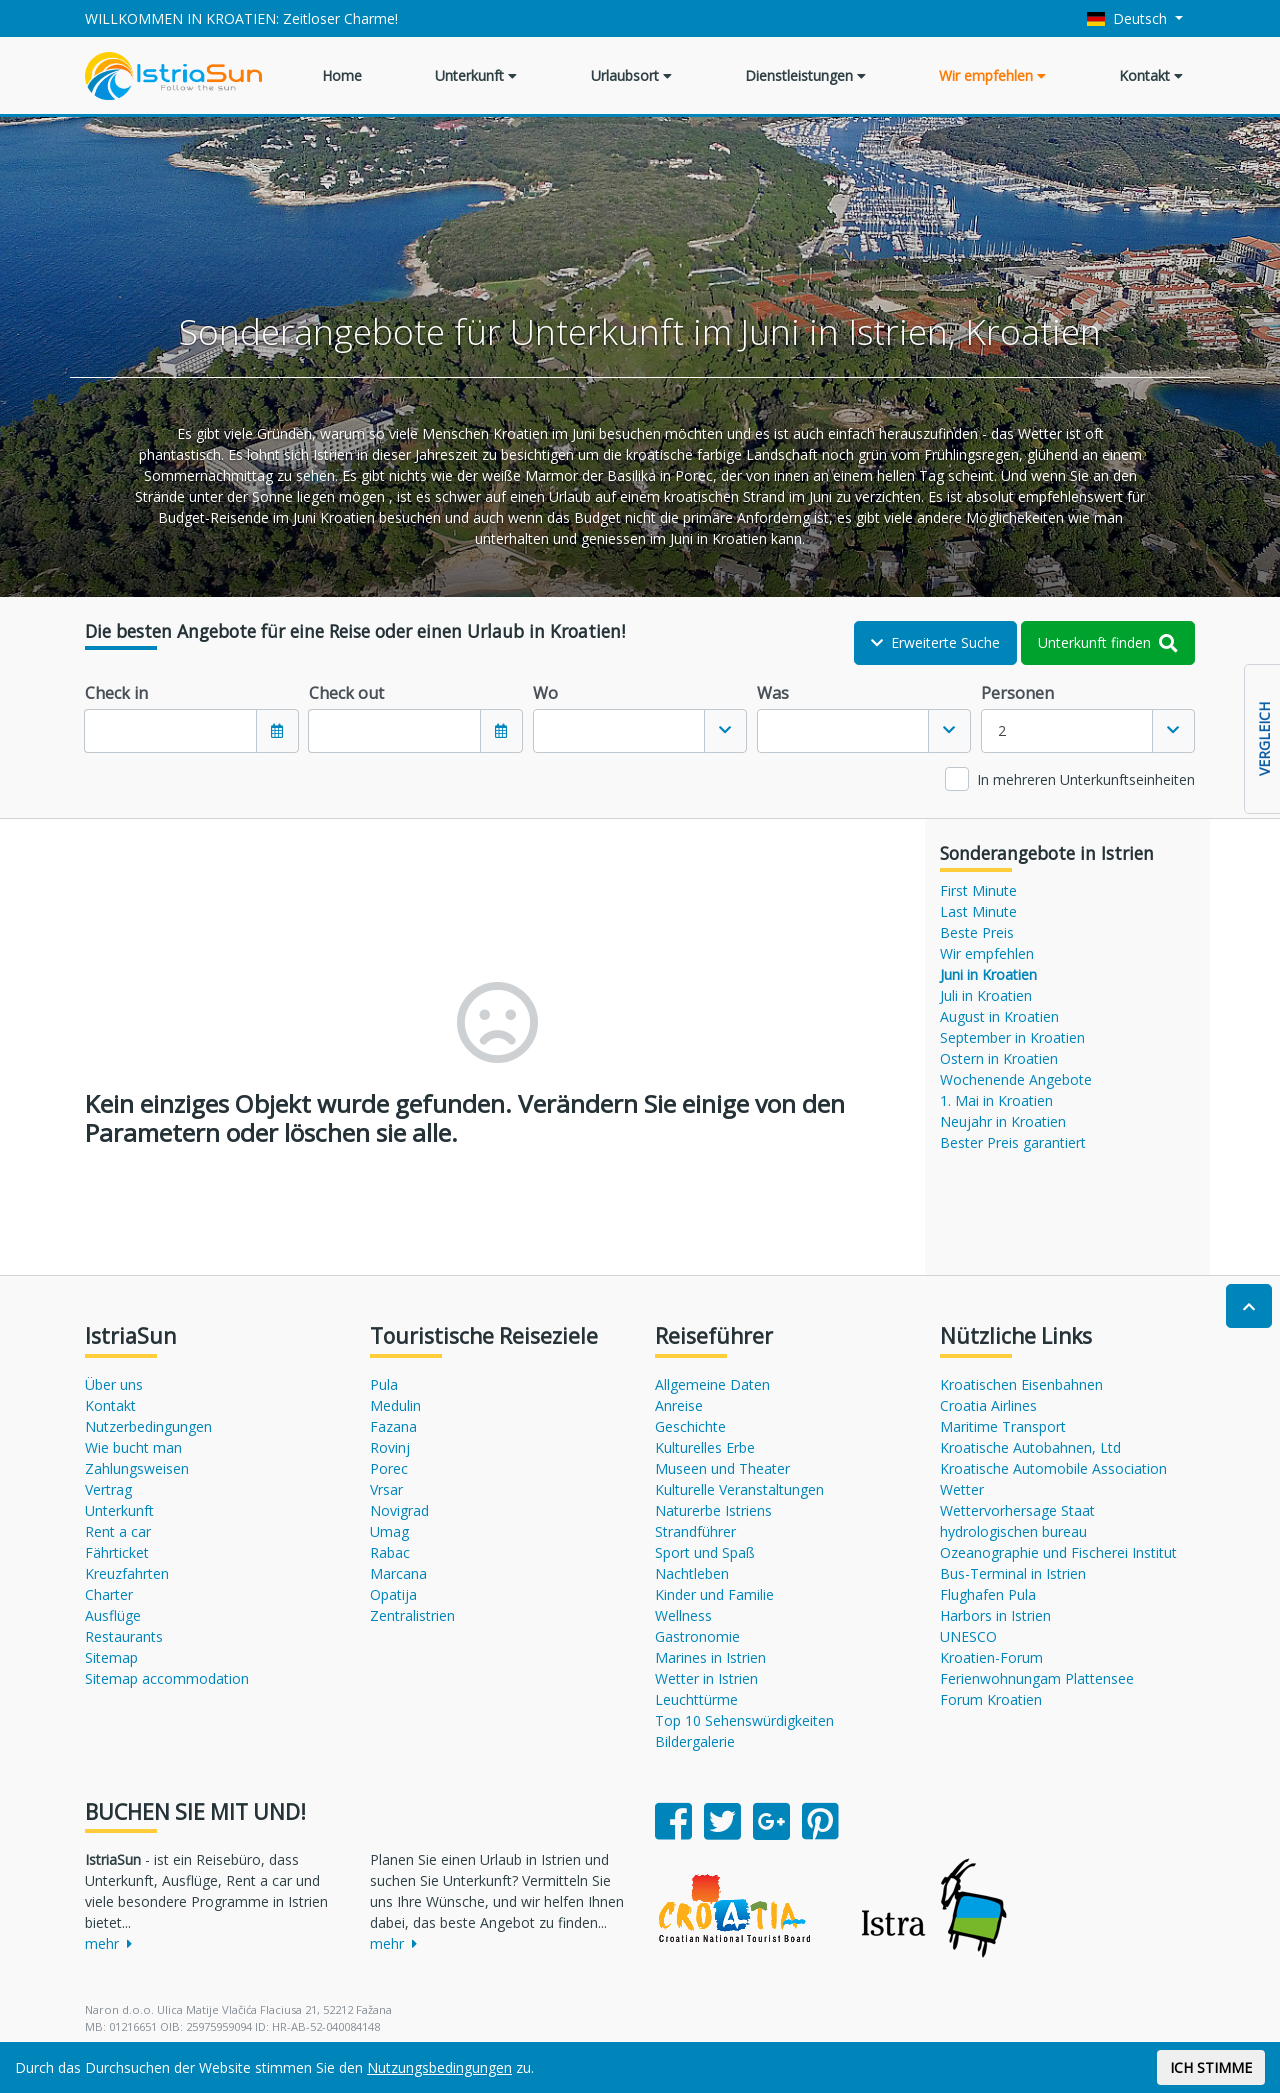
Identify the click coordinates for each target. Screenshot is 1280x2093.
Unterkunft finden (1108, 642)
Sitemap (111, 1657)
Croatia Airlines (988, 1405)
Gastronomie (697, 1636)
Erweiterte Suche (935, 642)
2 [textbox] (1002, 730)
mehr (108, 1943)
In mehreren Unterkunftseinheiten (1086, 779)
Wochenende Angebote (1016, 1079)
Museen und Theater (722, 1468)
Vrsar (386, 1489)
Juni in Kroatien (988, 974)
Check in (116, 693)
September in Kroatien (1012, 1037)
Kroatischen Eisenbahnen (1021, 1384)
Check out (346, 693)
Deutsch (1129, 18)
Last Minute (978, 911)
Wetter (962, 1489)
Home (342, 75)
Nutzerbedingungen (148, 1426)
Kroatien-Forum (991, 1657)
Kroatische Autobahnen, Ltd (1030, 1447)
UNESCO (968, 1636)
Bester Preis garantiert (1013, 1142)
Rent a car (118, 1531)
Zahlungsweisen (137, 1468)
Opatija (393, 1594)
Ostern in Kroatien (999, 1058)
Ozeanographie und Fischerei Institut (1058, 1552)
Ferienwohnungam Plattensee (1037, 1678)
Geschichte (690, 1426)
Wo (545, 693)
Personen (1017, 693)
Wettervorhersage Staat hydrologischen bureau (1017, 1521)
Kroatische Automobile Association (1053, 1468)
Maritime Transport (1003, 1426)
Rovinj (390, 1447)
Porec (389, 1468)
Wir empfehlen (992, 75)
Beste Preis (977, 932)
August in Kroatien (999, 1016)
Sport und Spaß (705, 1552)
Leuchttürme (696, 1699)
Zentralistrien (412, 1615)
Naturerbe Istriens (713, 1510)
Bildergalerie (695, 1741)
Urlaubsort (631, 75)
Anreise (679, 1405)
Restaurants (124, 1636)
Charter (109, 1594)
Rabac (390, 1552)
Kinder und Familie (714, 1594)
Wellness (683, 1615)
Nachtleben (692, 1573)
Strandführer (695, 1531)
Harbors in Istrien (995, 1615)
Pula (384, 1384)
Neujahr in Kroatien (1003, 1121)
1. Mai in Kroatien (996, 1100)
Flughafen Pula (988, 1594)
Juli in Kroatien (986, 995)
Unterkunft (476, 75)
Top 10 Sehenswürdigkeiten (744, 1720)
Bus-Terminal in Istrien (1013, 1573)
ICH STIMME (1211, 2067)
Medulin (395, 1405)
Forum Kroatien (991, 1699)
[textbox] (619, 731)
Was (773, 693)
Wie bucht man (133, 1447)
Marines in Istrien (710, 1657)
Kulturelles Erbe (705, 1447)
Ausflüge (113, 1615)
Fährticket (117, 1552)
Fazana (393, 1426)
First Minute (978, 890)
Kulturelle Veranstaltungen (739, 1489)
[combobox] (640, 731)
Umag (389, 1531)
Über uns (114, 1384)
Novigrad (399, 1510)
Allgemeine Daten (712, 1384)
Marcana (398, 1573)
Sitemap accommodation (167, 1678)
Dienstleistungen (805, 75)
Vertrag (108, 1489)
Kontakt (1151, 75)
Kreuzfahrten (127, 1573)
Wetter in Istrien (706, 1678)
